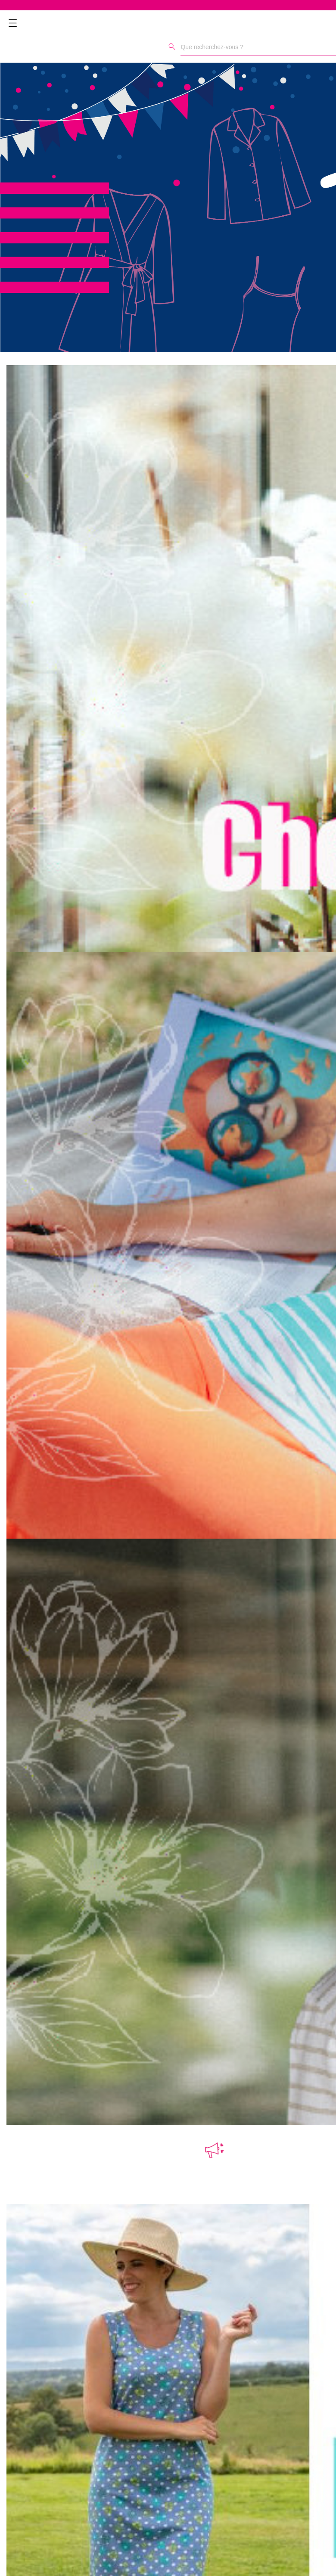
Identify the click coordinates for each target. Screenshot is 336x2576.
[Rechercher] (172, 46)
